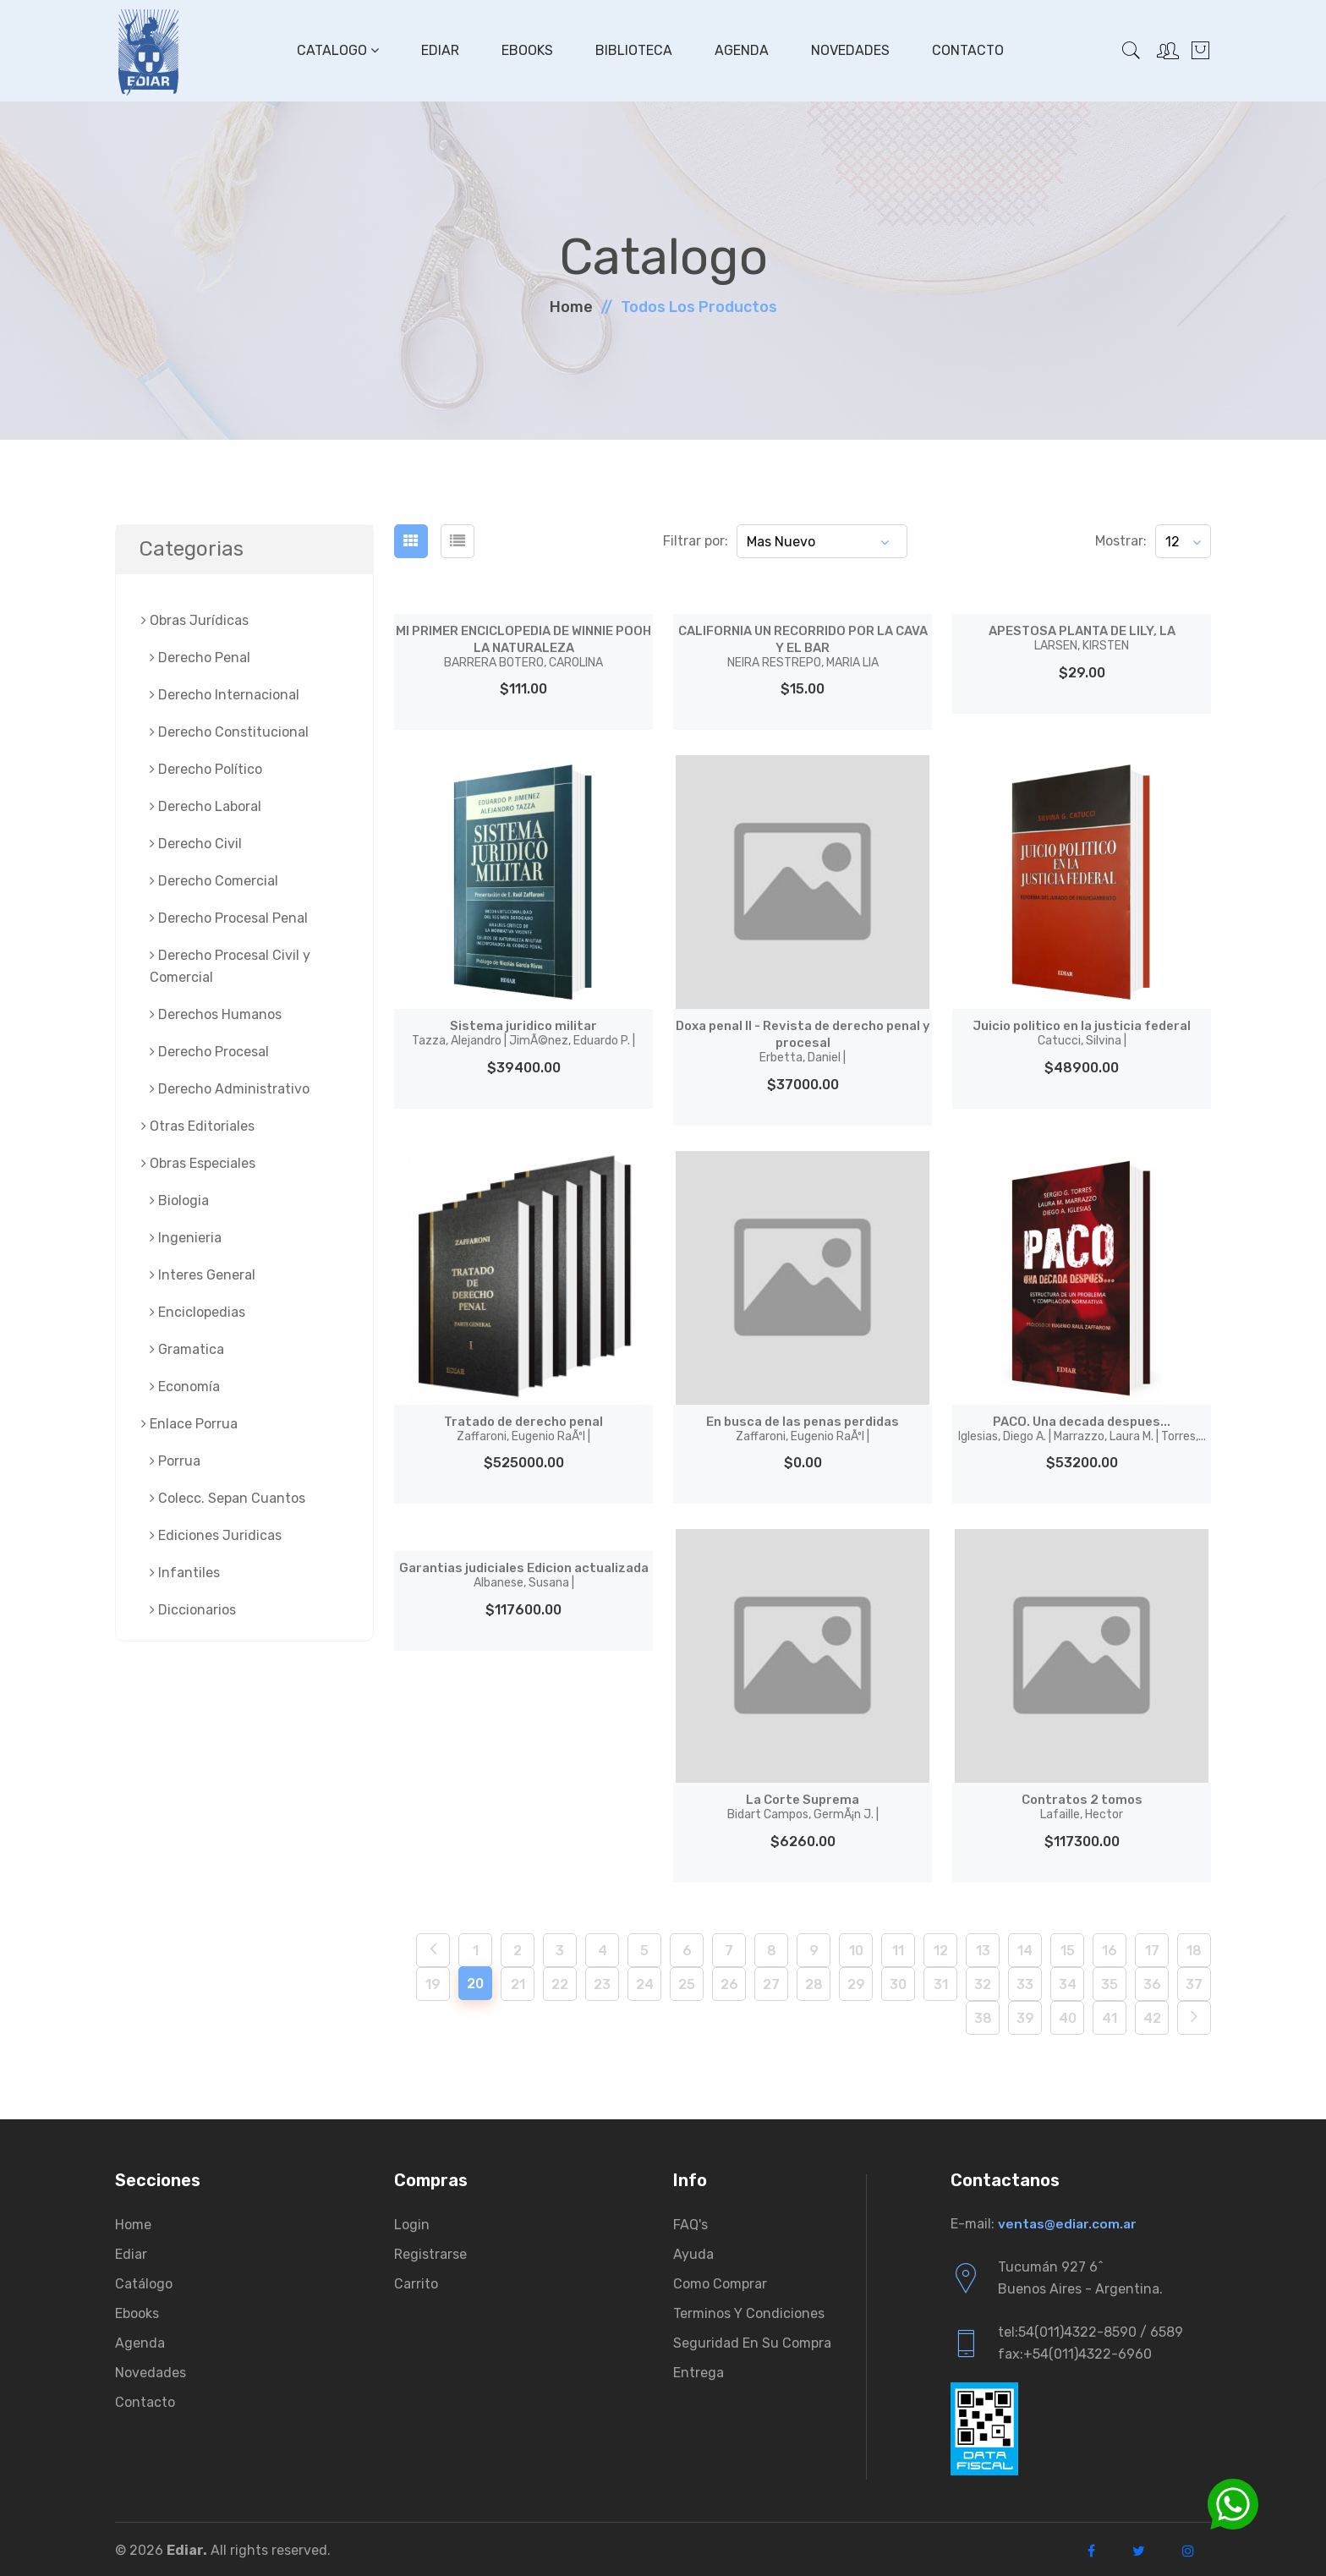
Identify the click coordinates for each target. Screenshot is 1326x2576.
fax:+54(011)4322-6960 (1075, 2351)
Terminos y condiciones (749, 2310)
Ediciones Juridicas (216, 1535)
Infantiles (185, 1573)
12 (941, 1947)
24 (645, 1981)
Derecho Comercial (214, 881)
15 (1067, 1947)
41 (1109, 2015)
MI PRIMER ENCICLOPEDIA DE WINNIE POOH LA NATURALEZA (523, 645)
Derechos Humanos (216, 1014)
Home (571, 307)
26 (729, 1981)
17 (1152, 1947)
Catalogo (336, 50)
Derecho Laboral (205, 806)
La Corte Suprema (803, 1804)
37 (1194, 1981)
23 (602, 1981)
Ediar (438, 50)
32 (982, 1981)
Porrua (175, 1461)
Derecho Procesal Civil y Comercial (230, 966)
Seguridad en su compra (752, 2340)
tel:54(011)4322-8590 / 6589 (1090, 2329)
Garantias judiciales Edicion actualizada (523, 1580)
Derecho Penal (200, 657)
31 (941, 1981)
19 (433, 1981)
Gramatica (187, 1349)
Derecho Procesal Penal (229, 918)
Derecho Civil (196, 844)
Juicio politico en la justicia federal (1082, 1032)
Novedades (848, 50)
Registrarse (430, 2251)
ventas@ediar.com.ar (1068, 2220)
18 (1194, 1947)
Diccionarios (193, 1610)
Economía (185, 1386)
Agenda (740, 50)
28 (814, 1981)
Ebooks (525, 50)
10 (856, 1947)
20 (475, 1980)
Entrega (698, 2369)
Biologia (179, 1200)
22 (559, 1981)
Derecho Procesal (209, 1052)
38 (983, 2015)
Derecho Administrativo (230, 1089)
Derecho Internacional (224, 695)
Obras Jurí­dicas (195, 620)
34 (1068, 1981)
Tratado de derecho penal (523, 1426)
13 (983, 1947)
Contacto (966, 50)
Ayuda (693, 2251)
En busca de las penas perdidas (802, 1426)
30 (898, 1981)
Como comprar (720, 2280)
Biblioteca (632, 50)
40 (1068, 2015)
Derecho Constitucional (229, 732)
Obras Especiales (198, 1163)
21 (518, 1981)
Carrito (416, 2280)
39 (1025, 2015)
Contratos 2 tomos (1081, 1804)
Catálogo (144, 2280)
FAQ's (690, 2221)
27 (771, 1981)
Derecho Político (206, 769)
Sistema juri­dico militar (523, 1032)
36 (1152, 1981)
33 (1024, 1981)
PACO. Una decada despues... (1082, 1426)
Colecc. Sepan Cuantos (227, 1498)
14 (1025, 1947)
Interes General (202, 1275)
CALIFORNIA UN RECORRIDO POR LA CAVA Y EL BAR (802, 645)
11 (898, 1947)
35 (1109, 1981)
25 (686, 1981)
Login (412, 2221)
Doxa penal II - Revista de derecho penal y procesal (802, 1040)
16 (1109, 1947)
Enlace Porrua (189, 1424)
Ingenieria (186, 1238)
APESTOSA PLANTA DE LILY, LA (1081, 637)
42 (1152, 2015)
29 (856, 1981)
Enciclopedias (197, 1312)
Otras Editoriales (198, 1126)
